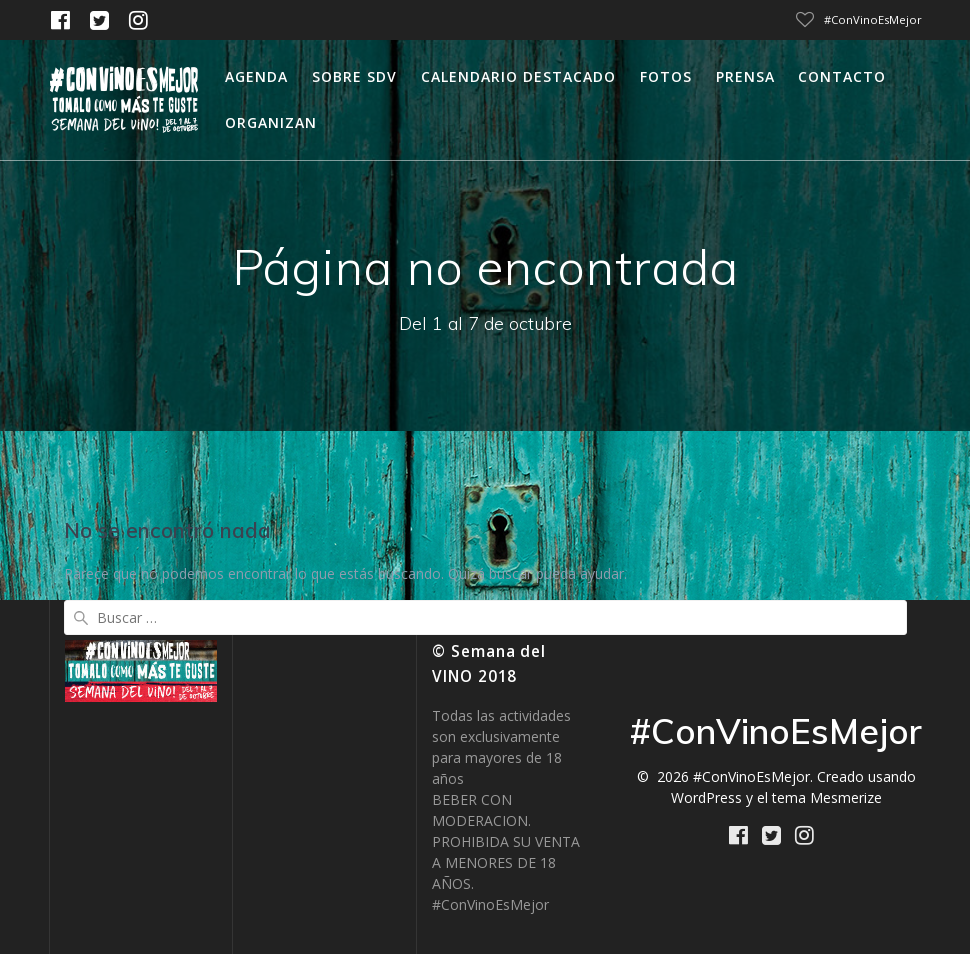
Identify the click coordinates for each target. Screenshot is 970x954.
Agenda (256, 76)
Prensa (745, 76)
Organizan (271, 122)
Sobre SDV (354, 76)
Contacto (842, 76)
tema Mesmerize (827, 797)
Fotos (666, 76)
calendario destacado (518, 76)
